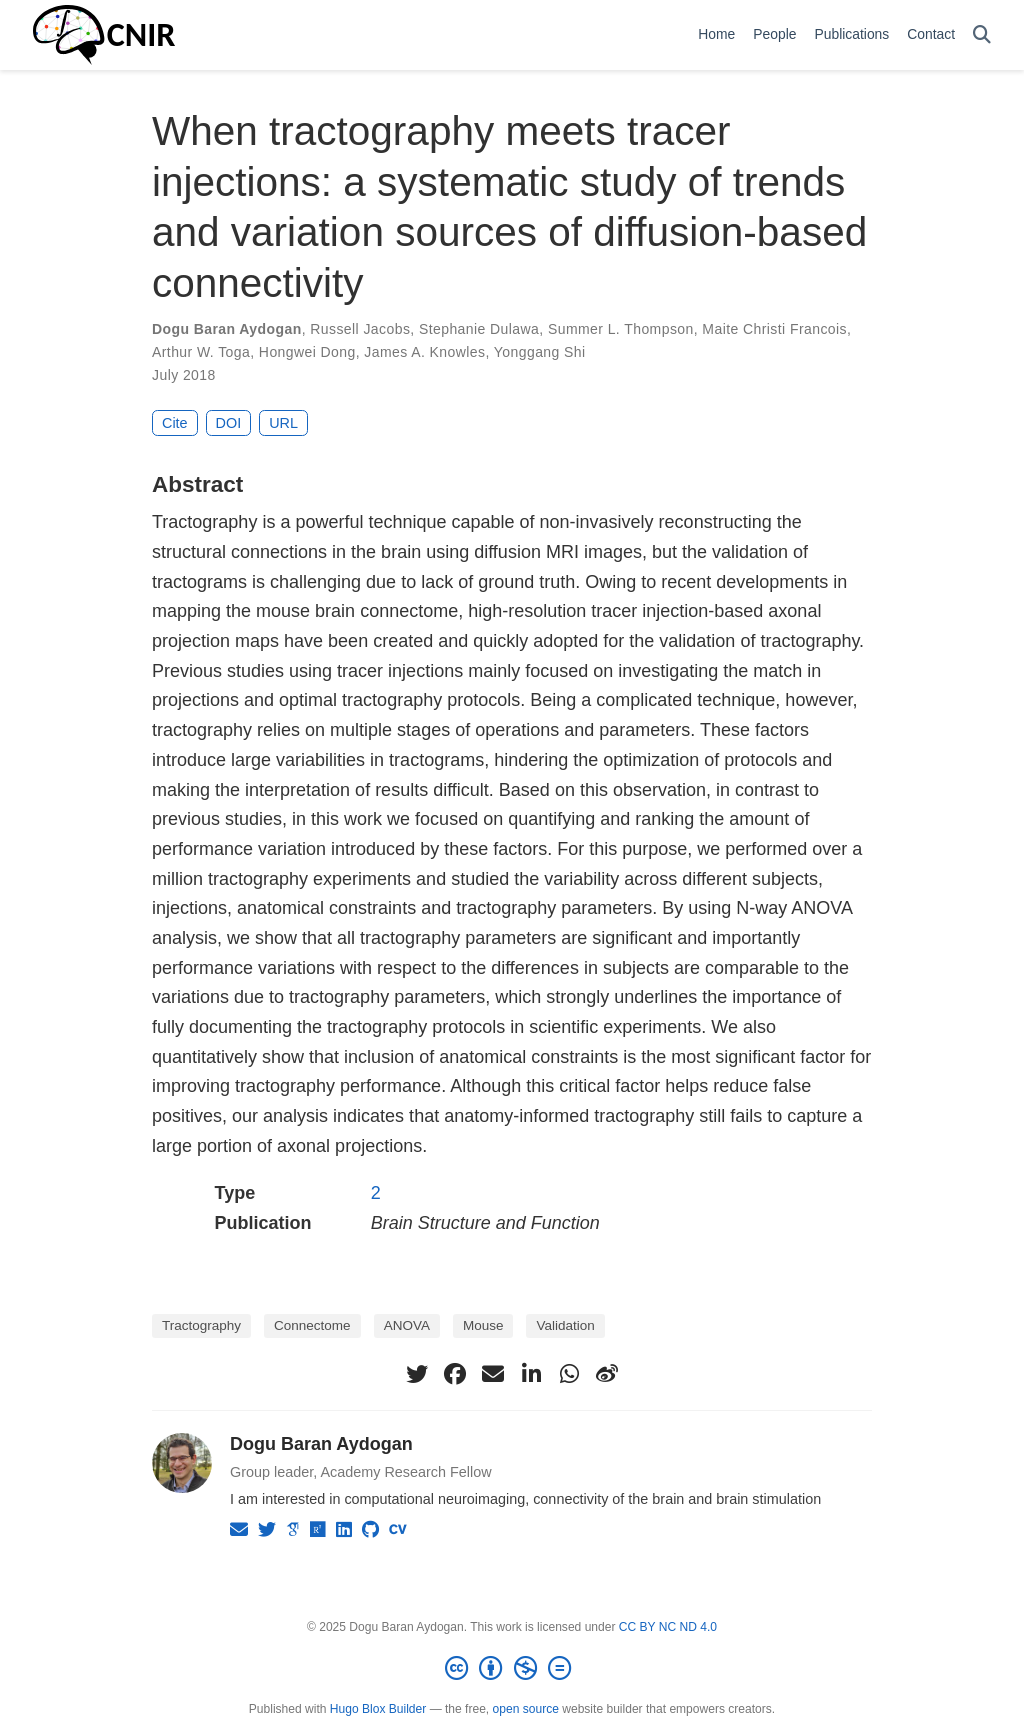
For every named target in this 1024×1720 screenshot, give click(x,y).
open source (526, 1709)
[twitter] (417, 1374)
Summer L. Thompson (621, 329)
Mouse (483, 1325)
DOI (229, 423)
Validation (565, 1325)
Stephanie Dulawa (479, 329)
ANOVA (407, 1325)
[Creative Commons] (512, 1669)
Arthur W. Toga (201, 352)
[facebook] (455, 1374)
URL (283, 423)
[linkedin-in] (531, 1374)
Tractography (201, 1325)
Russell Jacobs (360, 329)
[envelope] (493, 1374)
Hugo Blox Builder (378, 1709)
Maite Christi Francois (774, 329)
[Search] (982, 35)
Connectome (312, 1325)
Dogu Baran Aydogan (227, 329)
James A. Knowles (424, 352)
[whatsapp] (569, 1374)
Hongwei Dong (307, 352)
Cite (175, 423)
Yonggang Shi (540, 352)
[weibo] (607, 1374)
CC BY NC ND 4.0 (668, 1627)
